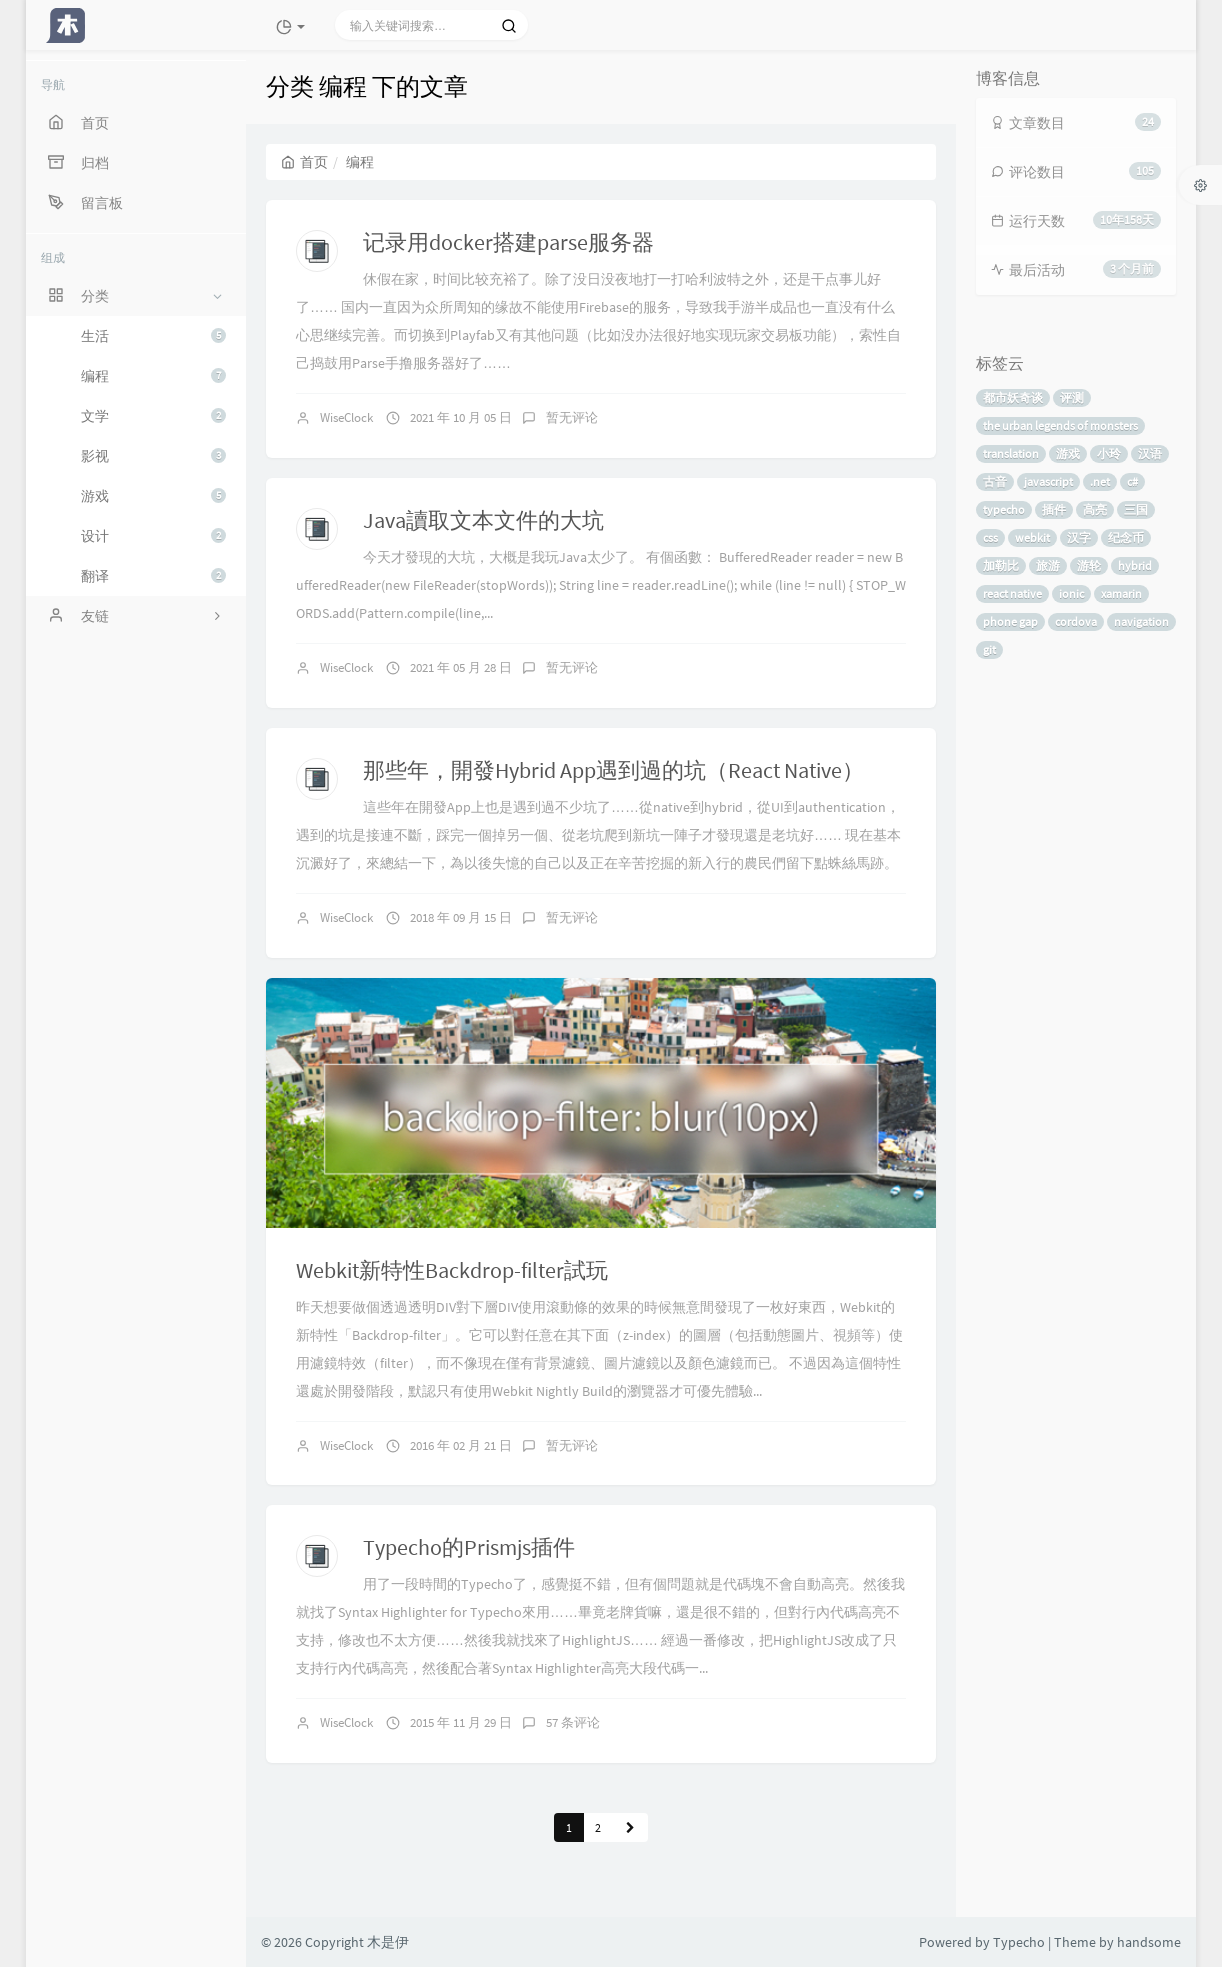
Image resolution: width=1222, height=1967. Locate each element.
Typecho (1019, 1942)
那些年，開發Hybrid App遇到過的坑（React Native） (613, 770)
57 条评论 (573, 1722)
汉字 (1079, 537)
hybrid (1135, 565)
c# (1132, 481)
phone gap (1010, 621)
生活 (153, 336)
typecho (1004, 509)
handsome (1149, 1942)
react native (1012, 593)
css (990, 537)
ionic (1071, 593)
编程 (153, 376)
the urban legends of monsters (1060, 425)
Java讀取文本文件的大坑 (483, 520)
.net (1100, 481)
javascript (1048, 481)
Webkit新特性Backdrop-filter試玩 (452, 1270)
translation (1011, 453)
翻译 (153, 576)
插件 (1054, 509)
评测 (1072, 397)
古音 (995, 481)
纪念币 (1126, 537)
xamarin (1121, 593)
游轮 (1089, 565)
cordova (1076, 621)
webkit (1032, 537)
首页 (304, 162)
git (989, 649)
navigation (1141, 621)
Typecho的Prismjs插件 (469, 1547)
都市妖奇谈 (1013, 397)
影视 (153, 456)
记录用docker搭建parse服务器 (508, 242)
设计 (153, 536)
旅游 (1048, 565)
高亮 (1095, 509)
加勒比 (1001, 565)
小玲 (1109, 453)
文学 (153, 416)
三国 (1136, 509)
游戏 (153, 496)
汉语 (1150, 453)
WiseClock (346, 417)
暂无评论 (572, 417)
